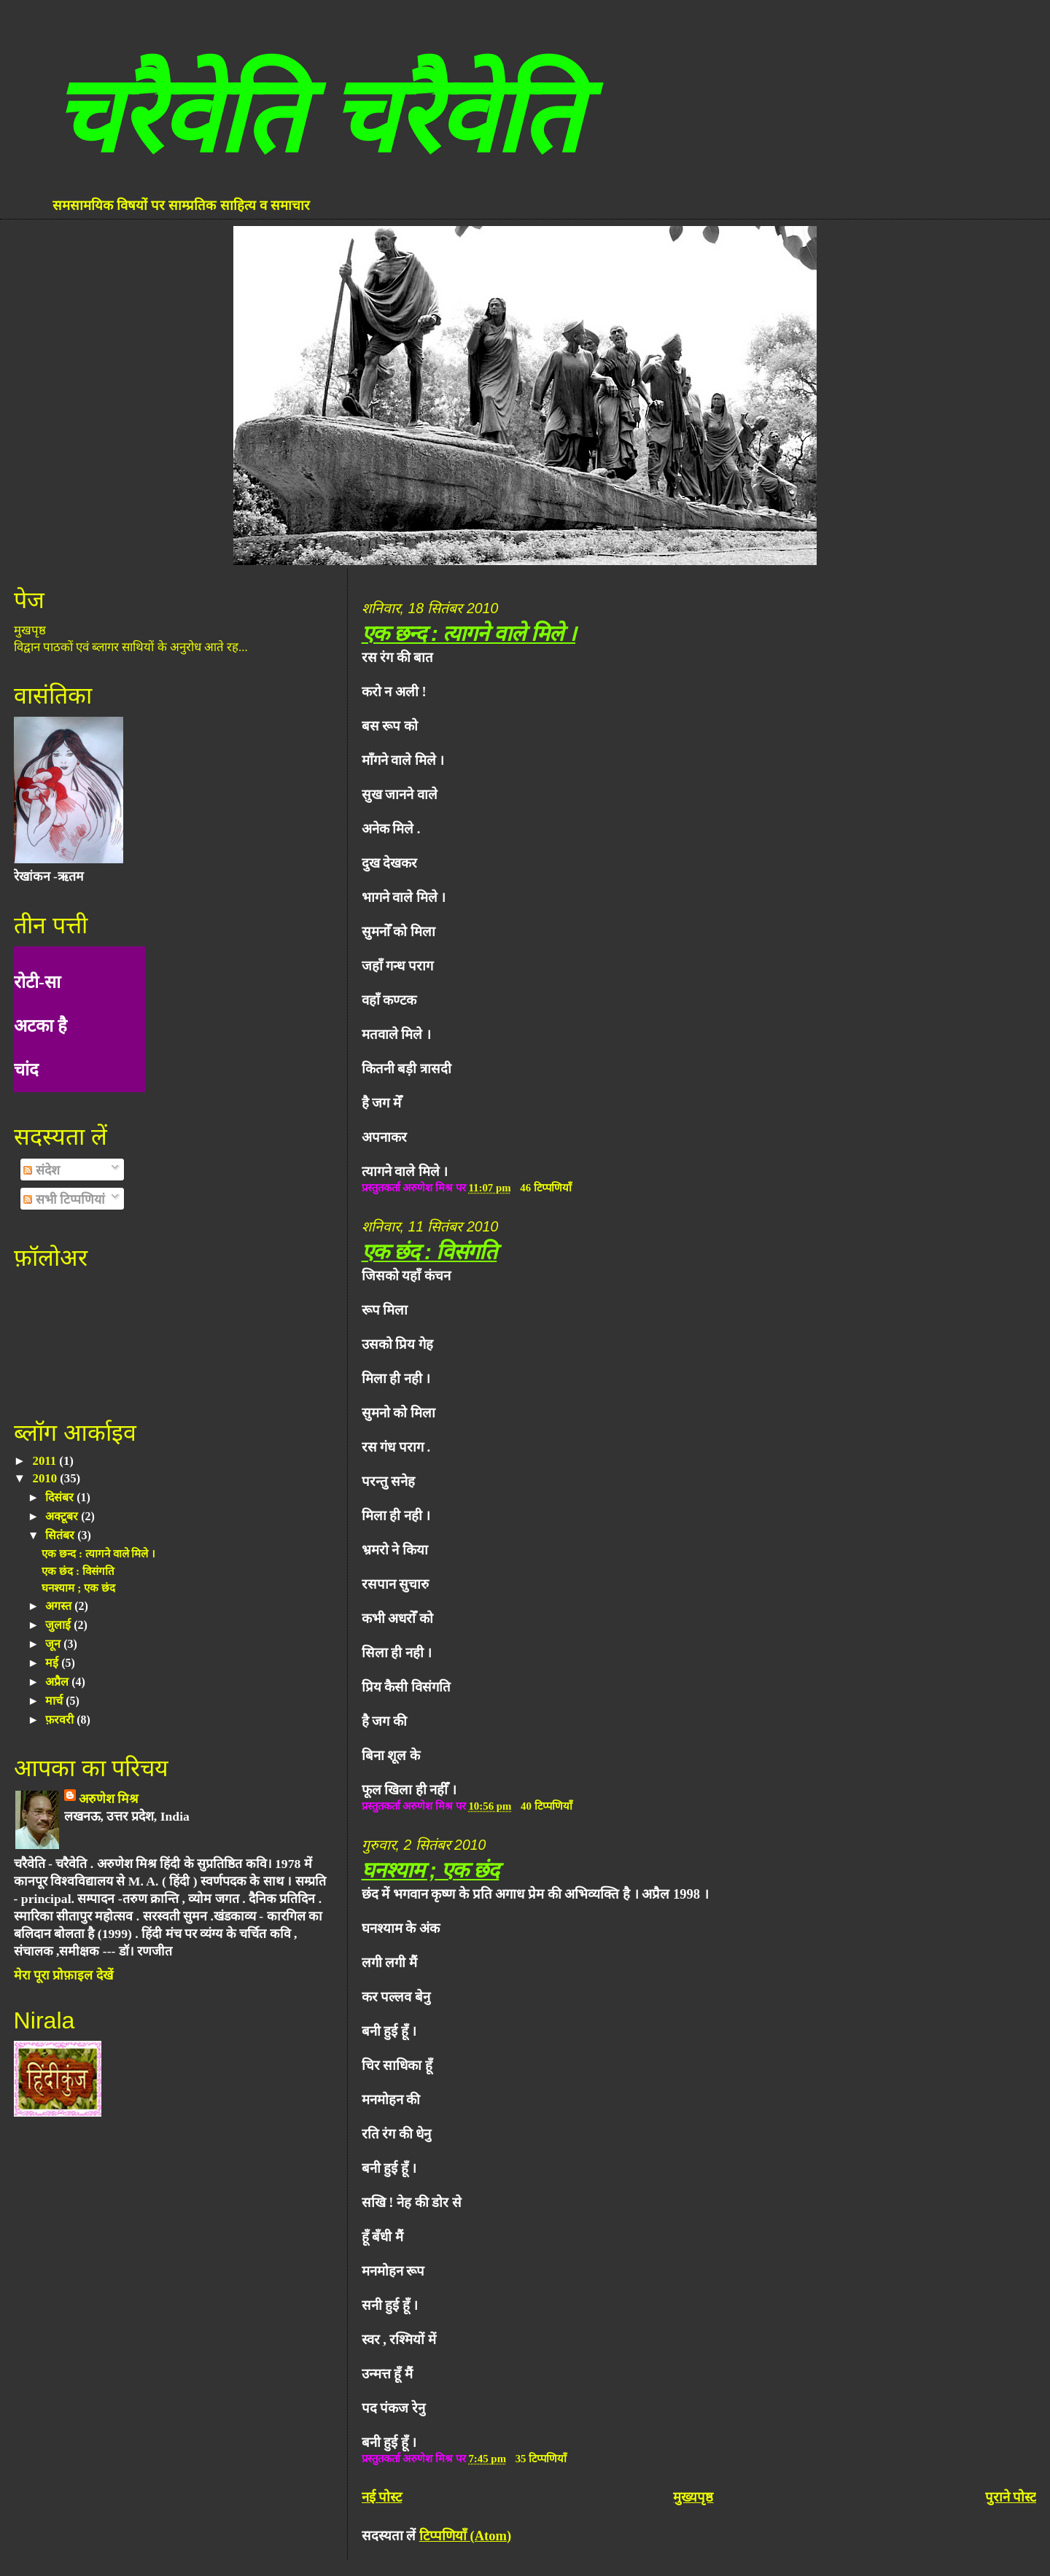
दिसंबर (61, 1497)
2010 (47, 1478)
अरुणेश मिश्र (109, 1798)
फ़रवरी (61, 1719)
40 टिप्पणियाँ (546, 1806)
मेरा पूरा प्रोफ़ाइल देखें (63, 1975)
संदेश (41, 1170)
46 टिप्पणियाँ (546, 1188)
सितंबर (61, 1535)
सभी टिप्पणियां (64, 1199)
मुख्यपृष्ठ (693, 2497)
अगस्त (59, 1606)
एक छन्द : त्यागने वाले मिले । (468, 633)
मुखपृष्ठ (30, 630)
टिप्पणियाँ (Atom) (465, 2535)
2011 (46, 1461)
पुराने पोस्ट (1011, 2497)
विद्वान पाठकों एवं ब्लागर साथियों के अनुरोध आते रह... (131, 647)
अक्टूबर (63, 1516)
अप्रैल (58, 1682)
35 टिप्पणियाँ (541, 2458)
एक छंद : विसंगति (429, 1252)
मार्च (55, 1700)
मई (53, 1663)
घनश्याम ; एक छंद (430, 1870)
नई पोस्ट (382, 2497)
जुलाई (59, 1625)
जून (54, 1644)
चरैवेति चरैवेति (315, 116)
